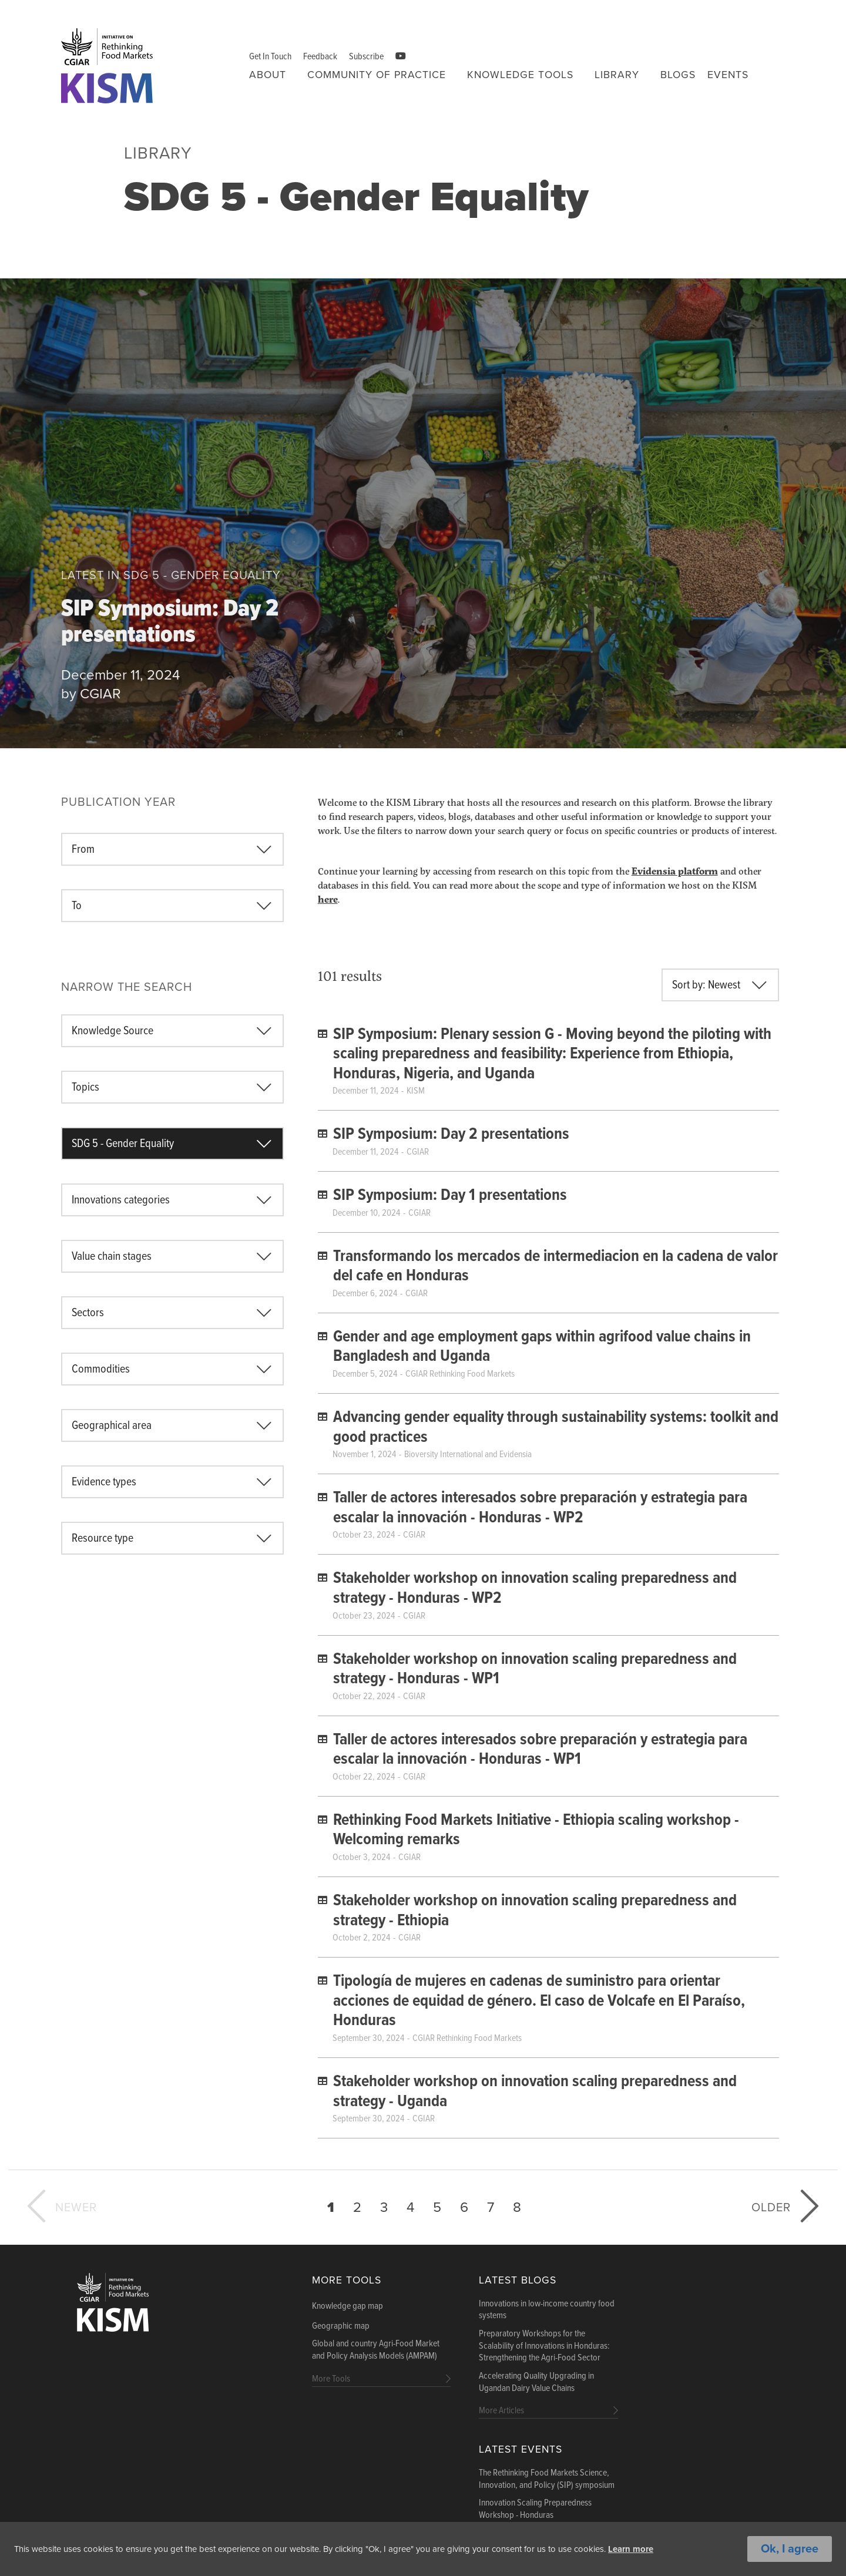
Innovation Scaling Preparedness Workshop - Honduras (535, 2509)
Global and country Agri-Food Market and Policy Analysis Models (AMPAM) (375, 2350)
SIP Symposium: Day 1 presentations (450, 1195)
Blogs (678, 75)
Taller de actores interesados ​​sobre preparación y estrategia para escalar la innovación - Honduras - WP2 (540, 1508)
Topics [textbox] (85, 1087)
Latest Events (520, 2449)
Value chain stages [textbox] (112, 1257)
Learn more (677, 2549)
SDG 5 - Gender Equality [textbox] (123, 1144)
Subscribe (366, 57)
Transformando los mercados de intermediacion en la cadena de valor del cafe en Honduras (555, 1266)
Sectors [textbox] (88, 1313)
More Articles (501, 2411)
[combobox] (172, 849)
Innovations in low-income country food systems (547, 2310)
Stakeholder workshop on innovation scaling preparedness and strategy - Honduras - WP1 (535, 1669)
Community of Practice (376, 75)
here (328, 899)
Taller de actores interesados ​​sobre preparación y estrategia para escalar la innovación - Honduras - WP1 (540, 1750)
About (267, 75)
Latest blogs (517, 2280)
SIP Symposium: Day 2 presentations (169, 624)
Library (617, 75)
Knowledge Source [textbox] (112, 1031)
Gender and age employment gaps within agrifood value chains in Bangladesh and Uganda (542, 1347)
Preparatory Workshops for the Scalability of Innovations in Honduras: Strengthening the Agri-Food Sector (544, 2346)
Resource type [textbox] (102, 1538)
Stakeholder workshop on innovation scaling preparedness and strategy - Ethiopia (535, 1911)
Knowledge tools (520, 75)
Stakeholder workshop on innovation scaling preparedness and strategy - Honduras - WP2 (535, 1588)
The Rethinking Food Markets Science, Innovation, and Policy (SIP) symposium (547, 2479)
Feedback (320, 57)
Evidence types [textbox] (104, 1482)
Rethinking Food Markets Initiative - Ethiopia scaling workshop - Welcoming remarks (536, 1830)
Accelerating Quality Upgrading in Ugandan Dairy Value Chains (536, 2382)
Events (727, 75)
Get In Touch (270, 57)
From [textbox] (83, 849)
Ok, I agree (789, 2550)
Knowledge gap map (347, 2306)
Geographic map (341, 2326)
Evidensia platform (675, 870)
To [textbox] (77, 906)
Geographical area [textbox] (112, 1426)
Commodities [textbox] (101, 1369)
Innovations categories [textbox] (121, 1200)
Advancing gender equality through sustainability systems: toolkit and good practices (555, 1427)
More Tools (346, 2280)
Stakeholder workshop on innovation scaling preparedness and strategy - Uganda (535, 2092)
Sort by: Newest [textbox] (706, 985)
